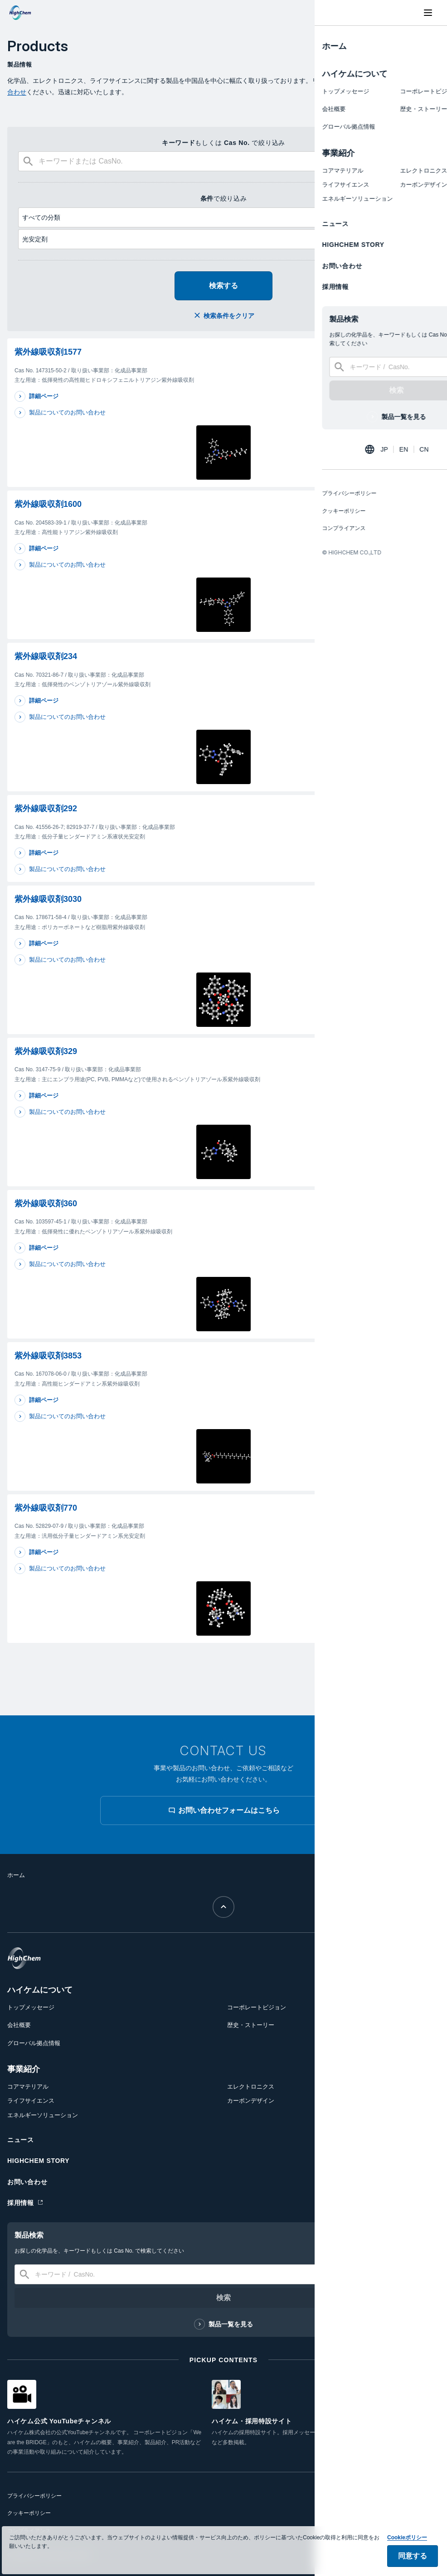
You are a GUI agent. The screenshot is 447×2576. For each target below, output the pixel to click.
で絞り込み (223, 198)
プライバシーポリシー (34, 2496)
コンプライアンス (29, 2531)
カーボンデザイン (250, 2100)
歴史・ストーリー (250, 2025)
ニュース (20, 2139)
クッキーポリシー (29, 2513)
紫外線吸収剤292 (46, 808)
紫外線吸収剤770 (46, 1507)
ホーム (16, 1875)
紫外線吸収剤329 (46, 1051)
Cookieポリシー (407, 2550)
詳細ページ (43, 396)
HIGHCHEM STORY (38, 2160)
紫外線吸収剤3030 (48, 899)
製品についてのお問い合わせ (67, 412)
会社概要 (19, 2025)
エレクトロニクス (250, 2086)
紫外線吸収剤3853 (48, 1355)
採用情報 (20, 2202)
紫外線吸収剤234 (46, 656)
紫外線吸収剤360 (46, 1203)
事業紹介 (23, 2069)
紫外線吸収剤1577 (48, 351)
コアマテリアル (28, 2086)
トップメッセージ (30, 2007)
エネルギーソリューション (42, 2115)
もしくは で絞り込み (223, 142)
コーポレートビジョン (256, 2007)
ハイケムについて (40, 1989)
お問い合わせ (27, 2182)
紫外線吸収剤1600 (48, 504)
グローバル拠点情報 (33, 2043)
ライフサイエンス (30, 2100)
